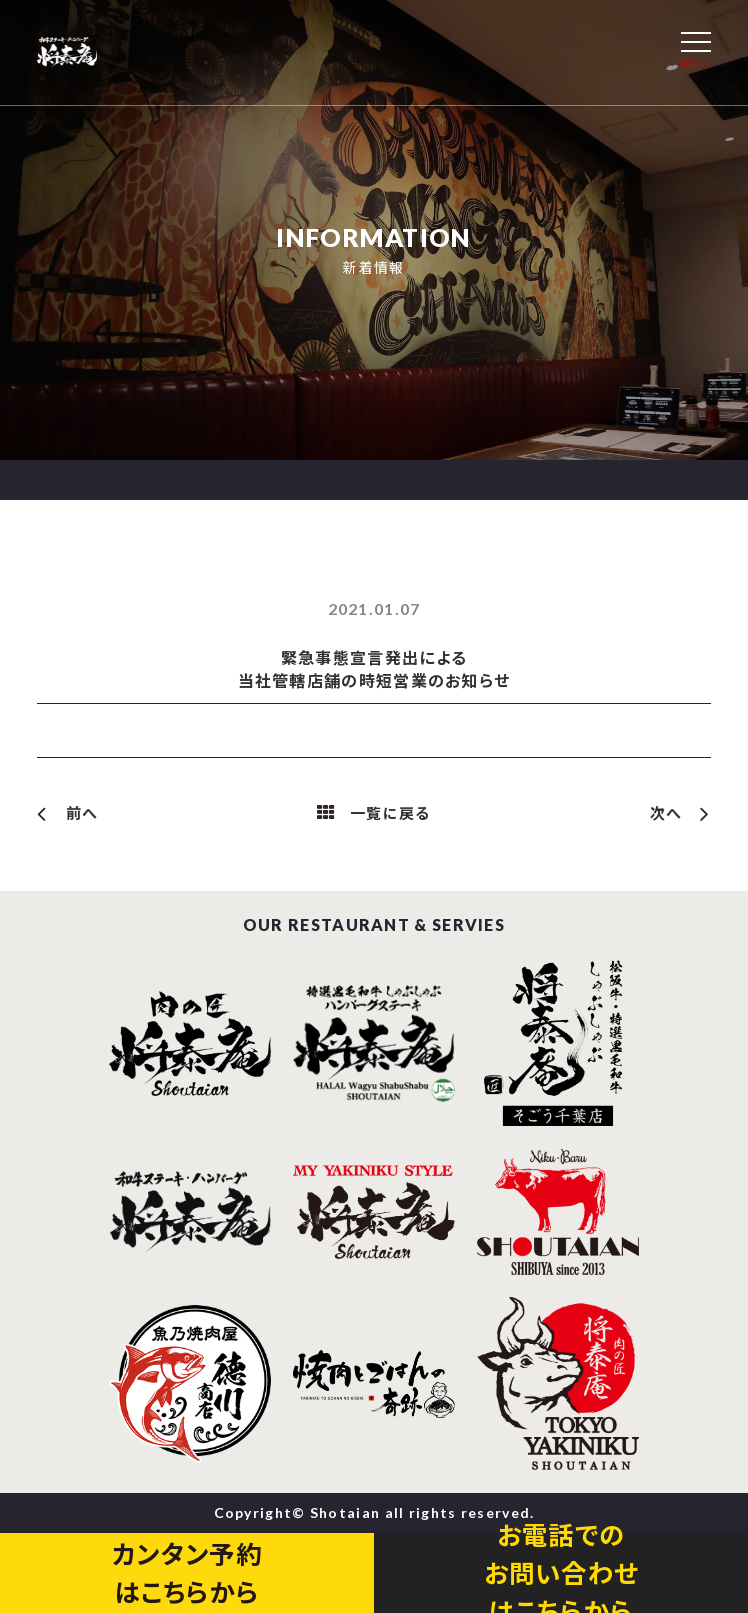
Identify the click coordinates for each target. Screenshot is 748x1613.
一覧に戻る (390, 813)
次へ (666, 813)
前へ (82, 813)
